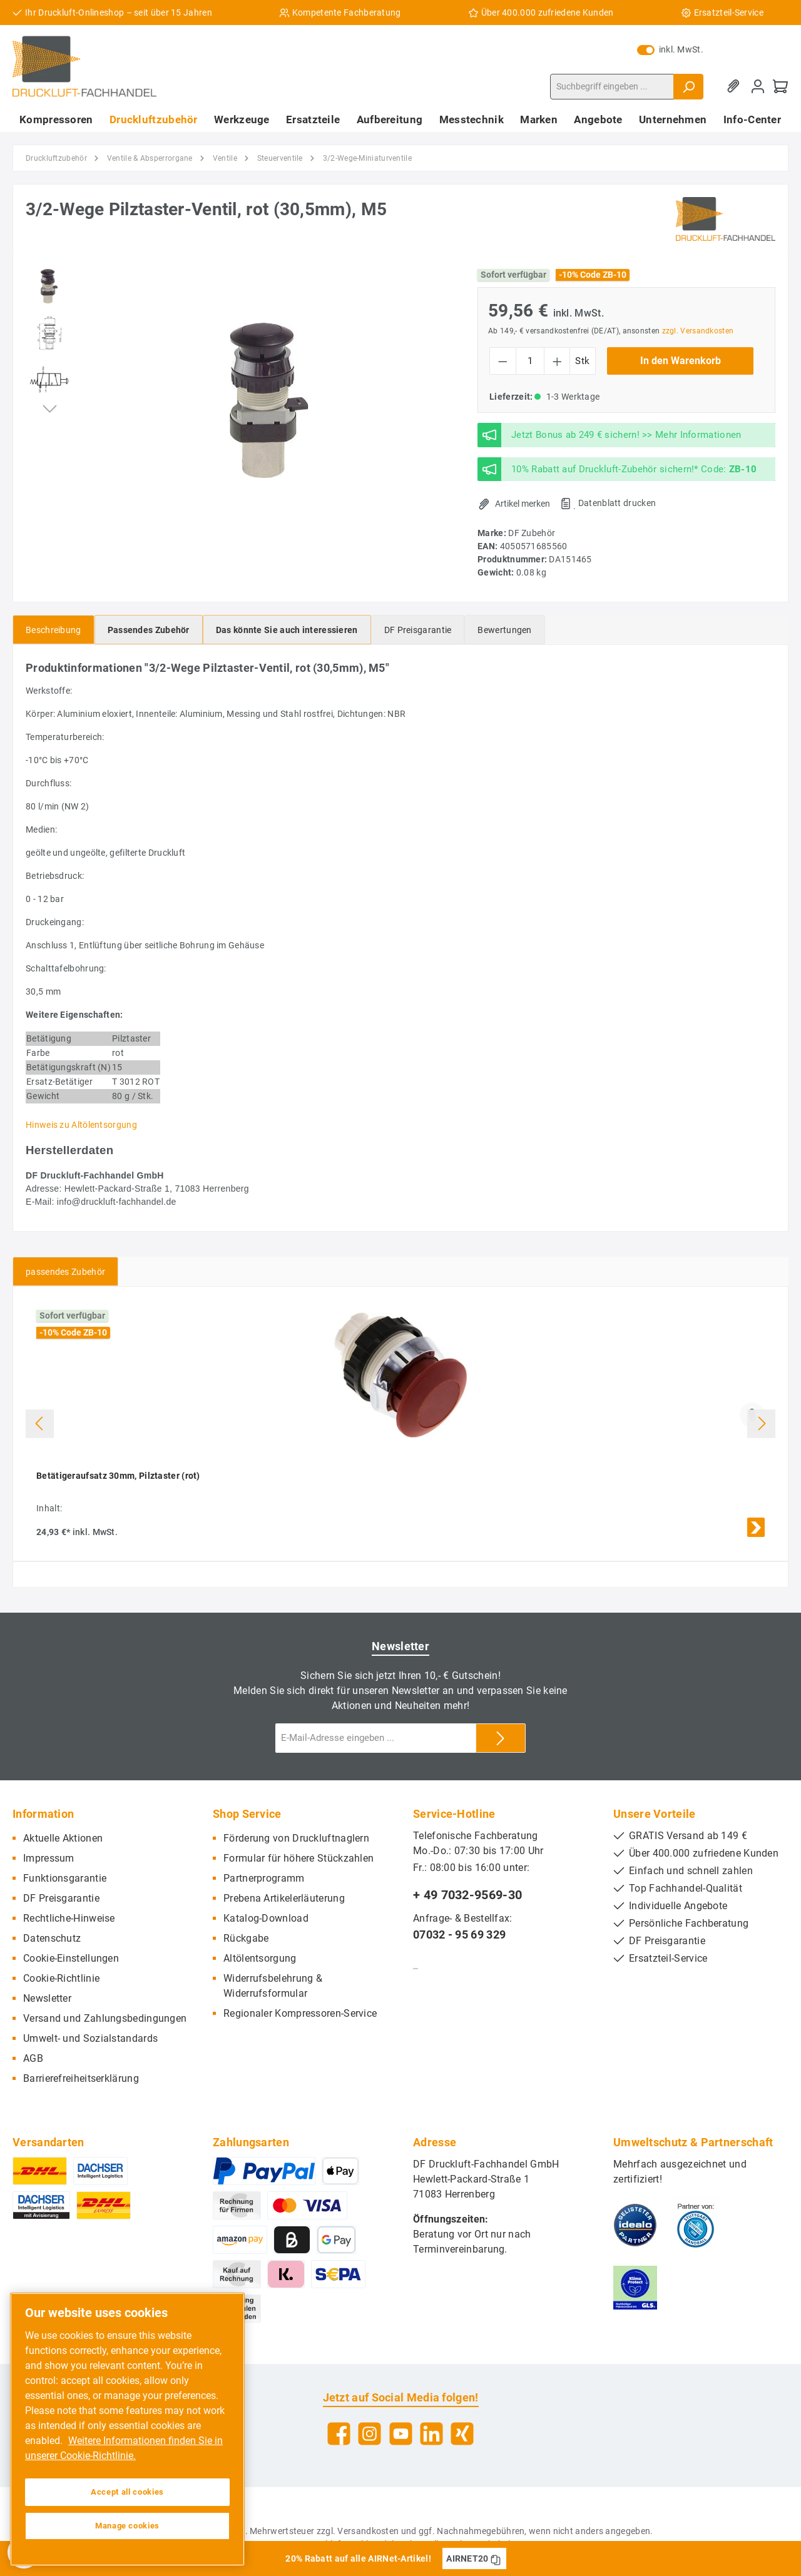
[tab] (53, 629)
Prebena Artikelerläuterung (284, 1898)
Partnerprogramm (264, 1878)
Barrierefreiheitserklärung (81, 2078)
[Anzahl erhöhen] (557, 361)
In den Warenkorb (680, 361)
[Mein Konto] (758, 86)
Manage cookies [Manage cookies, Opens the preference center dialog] (127, 2525)
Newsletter (47, 1998)
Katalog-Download (266, 1918)
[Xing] (462, 2434)
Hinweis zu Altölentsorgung (81, 1125)
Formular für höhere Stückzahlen (298, 1858)
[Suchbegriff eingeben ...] (612, 86)
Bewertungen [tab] (504, 630)
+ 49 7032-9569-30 (467, 1894)
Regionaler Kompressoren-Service (300, 2013)
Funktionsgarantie (64, 1878)
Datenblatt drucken (617, 503)
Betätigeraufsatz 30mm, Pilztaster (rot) (118, 1476)
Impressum (48, 1858)
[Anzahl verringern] (502, 361)
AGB (33, 2058)
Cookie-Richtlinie (61, 1978)
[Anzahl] (530, 361)
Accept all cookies (127, 2492)
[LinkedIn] (431, 2434)
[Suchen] (688, 86)
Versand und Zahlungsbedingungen (104, 2018)
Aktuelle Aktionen (63, 1838)
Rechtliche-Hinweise (69, 1918)
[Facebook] (339, 2434)
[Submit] (501, 1738)
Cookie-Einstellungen (71, 1958)
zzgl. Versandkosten (698, 331)
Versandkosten (368, 2531)
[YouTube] (401, 2434)
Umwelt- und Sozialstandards (90, 2038)
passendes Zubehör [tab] (65, 1272)
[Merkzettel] (735, 86)
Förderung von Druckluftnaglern (296, 1838)
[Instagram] (369, 2434)
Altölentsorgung (260, 1958)
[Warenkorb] (780, 86)
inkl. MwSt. (670, 49)
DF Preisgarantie (61, 1898)
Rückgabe (245, 1938)
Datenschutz (52, 1938)
